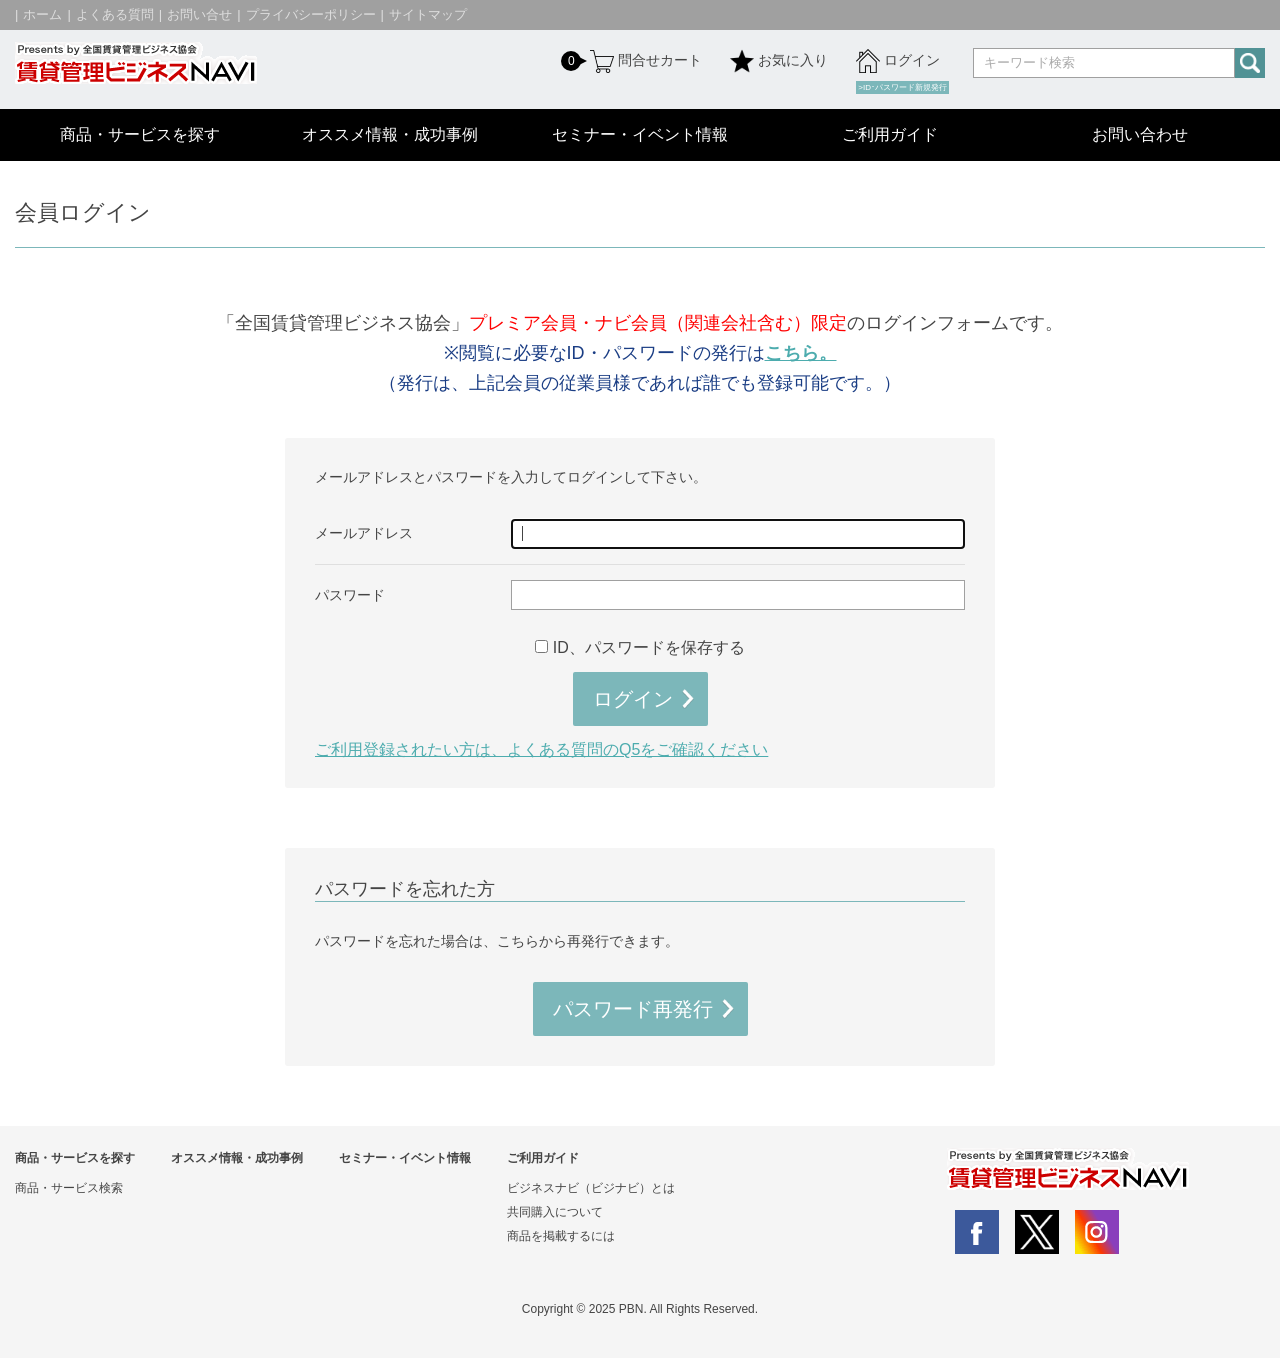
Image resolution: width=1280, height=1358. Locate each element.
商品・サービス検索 (69, 1188)
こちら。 (801, 353)
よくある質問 (115, 14)
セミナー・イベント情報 (640, 134)
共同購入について (555, 1212)
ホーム (42, 14)
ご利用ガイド (890, 134)
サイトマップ (428, 14)
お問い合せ (199, 14)
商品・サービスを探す (140, 134)
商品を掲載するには (561, 1236)
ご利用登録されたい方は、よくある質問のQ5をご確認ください (541, 749)
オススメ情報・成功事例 (390, 134)
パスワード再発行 (633, 1009)
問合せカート (644, 61)
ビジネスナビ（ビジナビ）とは (591, 1188)
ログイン (898, 61)
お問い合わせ (1140, 134)
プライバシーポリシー (311, 14)
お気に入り (779, 61)
